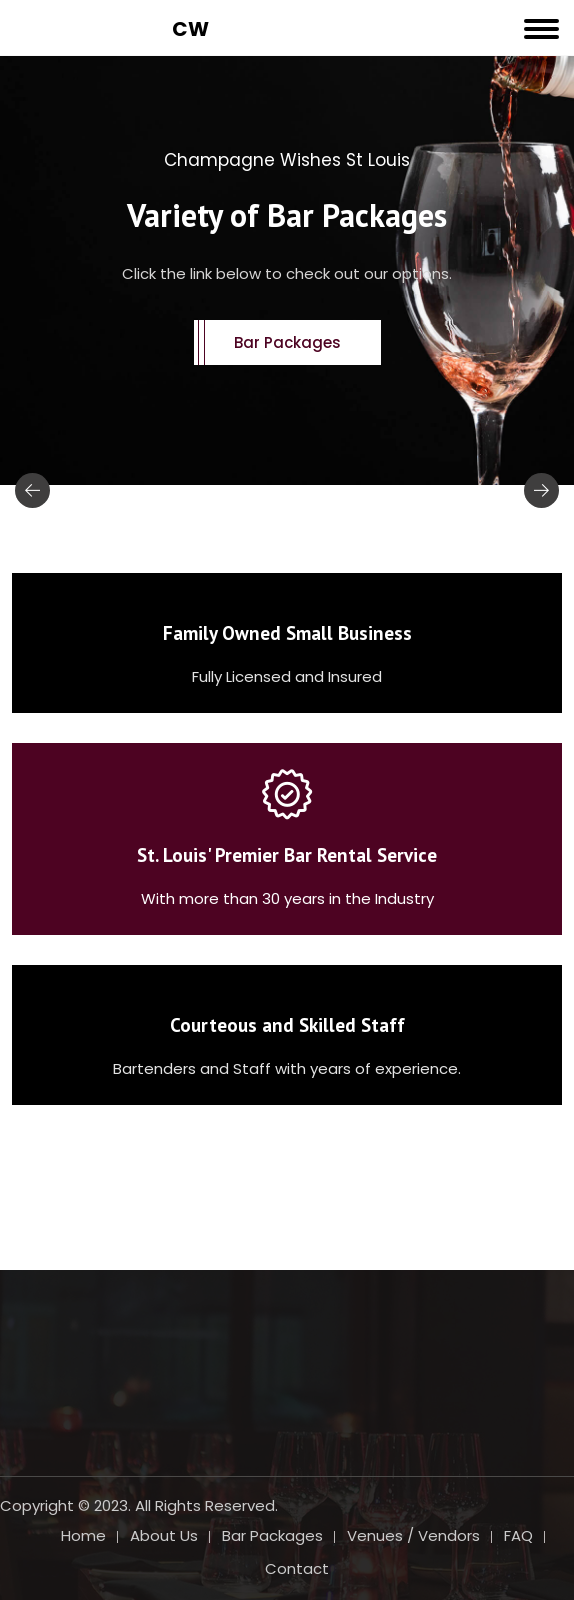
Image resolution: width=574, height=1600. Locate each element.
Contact (297, 1568)
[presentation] (32, 490)
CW (190, 29)
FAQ (518, 1535)
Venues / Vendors (413, 1535)
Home (83, 1535)
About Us (164, 1535)
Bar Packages (287, 342)
